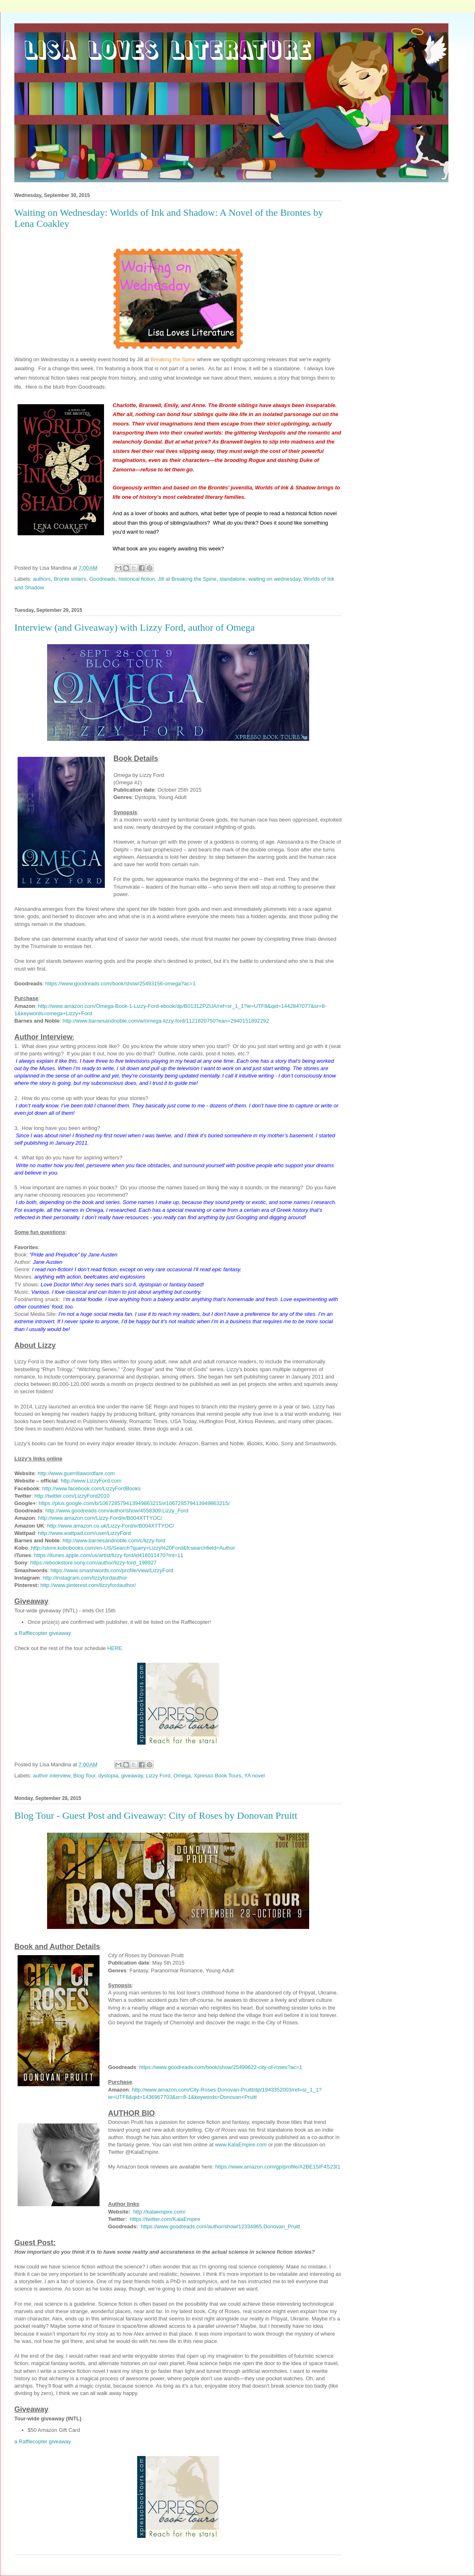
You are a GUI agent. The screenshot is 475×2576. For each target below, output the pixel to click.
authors (42, 579)
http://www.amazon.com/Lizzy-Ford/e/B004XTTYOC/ (100, 1518)
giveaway (132, 1775)
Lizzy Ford (158, 1775)
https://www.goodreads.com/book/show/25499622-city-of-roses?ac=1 (220, 2067)
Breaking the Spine (172, 359)
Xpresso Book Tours (217, 1775)
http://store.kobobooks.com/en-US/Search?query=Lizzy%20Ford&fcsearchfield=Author (133, 1548)
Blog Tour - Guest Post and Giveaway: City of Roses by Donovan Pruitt (155, 1815)
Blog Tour (84, 1775)
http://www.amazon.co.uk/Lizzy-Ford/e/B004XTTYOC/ (110, 1526)
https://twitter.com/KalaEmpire (165, 2219)
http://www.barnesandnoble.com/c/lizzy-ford (114, 1540)
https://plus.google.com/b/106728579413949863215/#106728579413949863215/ (134, 1503)
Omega (182, 1775)
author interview (51, 1775)
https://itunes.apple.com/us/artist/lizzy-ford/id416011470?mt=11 (108, 1555)
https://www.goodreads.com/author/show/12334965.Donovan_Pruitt (220, 2226)
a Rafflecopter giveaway (42, 1633)
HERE (114, 1648)
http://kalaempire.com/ (159, 2212)
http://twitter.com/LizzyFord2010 (72, 1496)
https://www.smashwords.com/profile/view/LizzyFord (111, 1570)
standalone (232, 579)
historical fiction (136, 579)
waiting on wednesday (275, 579)
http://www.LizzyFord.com (91, 1481)
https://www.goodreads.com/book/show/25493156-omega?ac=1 (120, 983)
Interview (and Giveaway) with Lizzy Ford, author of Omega (134, 627)
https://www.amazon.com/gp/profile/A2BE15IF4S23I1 (278, 2167)
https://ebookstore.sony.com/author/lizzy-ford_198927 (93, 1563)
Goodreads (102, 579)
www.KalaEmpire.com (241, 2144)
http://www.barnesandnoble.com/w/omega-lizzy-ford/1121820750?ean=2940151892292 (166, 1021)
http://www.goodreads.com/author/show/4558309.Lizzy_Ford (116, 1511)
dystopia (108, 1775)
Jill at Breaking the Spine (187, 579)
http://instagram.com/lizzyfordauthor (85, 1578)
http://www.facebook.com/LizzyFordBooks (91, 1488)
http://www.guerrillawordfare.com (76, 1473)
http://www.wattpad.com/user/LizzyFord (84, 1533)
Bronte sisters (70, 579)
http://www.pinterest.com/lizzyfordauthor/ (88, 1585)
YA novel (254, 1775)
